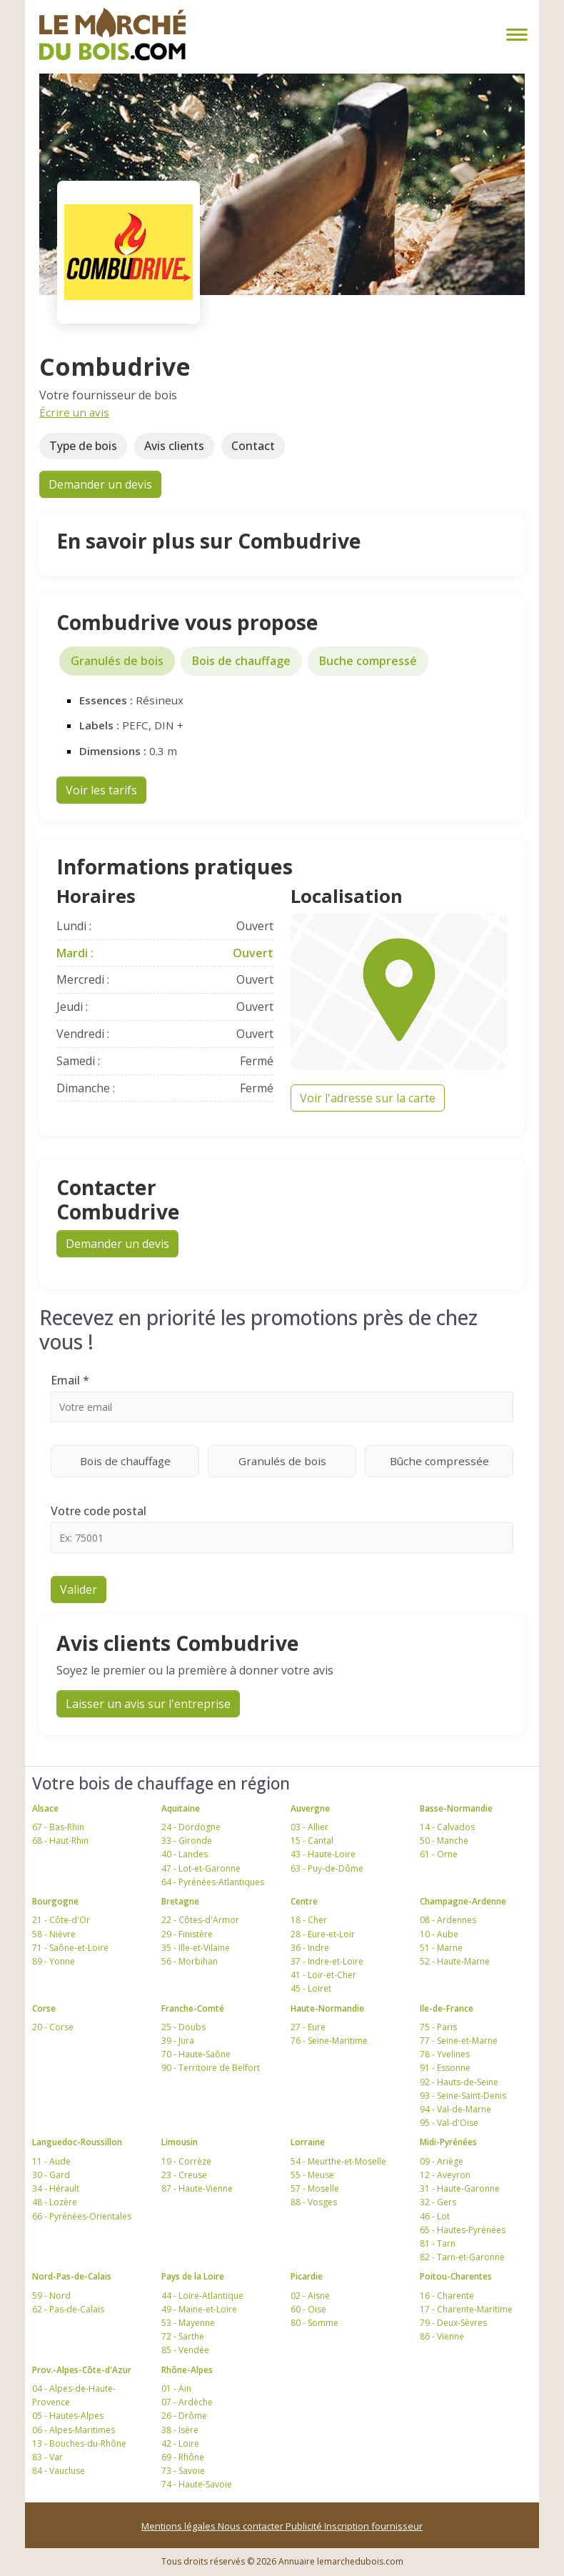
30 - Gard (51, 2175)
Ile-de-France (446, 2008)
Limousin (179, 2142)
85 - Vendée (185, 2350)
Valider (78, 1589)
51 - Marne (441, 1948)
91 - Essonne (445, 2068)
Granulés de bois (117, 661)
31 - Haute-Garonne (460, 2188)
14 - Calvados (447, 1827)
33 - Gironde (186, 1840)
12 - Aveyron (445, 2175)
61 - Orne (439, 1854)
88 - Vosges (314, 2202)
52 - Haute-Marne (455, 1961)
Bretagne (180, 1901)
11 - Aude (51, 2161)
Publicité (305, 2526)
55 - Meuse (312, 2175)
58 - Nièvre (54, 1934)
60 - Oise (308, 2309)
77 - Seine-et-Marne (459, 2041)
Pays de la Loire (192, 2276)
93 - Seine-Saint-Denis (463, 2096)
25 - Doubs (183, 2027)
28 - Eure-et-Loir (323, 1934)
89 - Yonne (53, 1961)
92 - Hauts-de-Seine (459, 2082)
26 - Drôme (184, 2416)
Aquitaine (180, 1808)
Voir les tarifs (101, 790)
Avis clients (174, 446)
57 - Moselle (315, 2188)
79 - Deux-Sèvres (453, 2323)
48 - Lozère (54, 2202)
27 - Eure (308, 2027)
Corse (44, 2008)
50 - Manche (444, 1840)
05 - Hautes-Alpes (68, 2416)
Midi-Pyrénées (448, 2142)
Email (70, 1380)
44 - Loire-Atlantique (202, 2296)
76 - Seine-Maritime (329, 2041)
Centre (304, 1901)
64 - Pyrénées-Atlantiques (212, 1882)
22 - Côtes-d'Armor (200, 1920)
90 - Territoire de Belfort (210, 2068)
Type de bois (83, 446)
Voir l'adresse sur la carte (367, 1098)
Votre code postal (98, 1511)
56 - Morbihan (189, 1961)
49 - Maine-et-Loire (199, 2309)
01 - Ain (176, 2388)
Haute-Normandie (327, 2008)
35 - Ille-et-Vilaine (195, 1948)
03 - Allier (309, 1827)
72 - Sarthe (182, 2336)
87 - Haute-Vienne (197, 2188)
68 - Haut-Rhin (60, 1840)
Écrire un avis (74, 412)
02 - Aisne (310, 2296)
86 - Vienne (442, 2336)
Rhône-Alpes (187, 2370)
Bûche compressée (452, 1460)
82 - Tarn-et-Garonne (462, 2257)
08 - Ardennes (448, 1920)
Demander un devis (100, 484)
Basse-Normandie (456, 1808)
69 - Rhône (182, 2457)
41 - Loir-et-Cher (323, 1975)
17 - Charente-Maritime (466, 2309)
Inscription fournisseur (373, 2526)
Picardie (307, 2276)
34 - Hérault (55, 2188)
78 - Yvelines (445, 2054)
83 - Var (47, 2457)
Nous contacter (252, 2526)
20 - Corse (53, 2027)
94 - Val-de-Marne (455, 2109)
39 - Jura (177, 2041)
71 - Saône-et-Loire (70, 1948)
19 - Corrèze (186, 2161)
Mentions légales (179, 2526)
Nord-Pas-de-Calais (71, 2276)
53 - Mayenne (188, 2323)
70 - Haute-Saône (196, 2054)
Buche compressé (368, 661)
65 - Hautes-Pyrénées (462, 2230)
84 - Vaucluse (58, 2471)
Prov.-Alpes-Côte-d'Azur (81, 2370)
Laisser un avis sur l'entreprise (148, 1704)
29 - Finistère (187, 1934)
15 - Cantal (312, 1840)
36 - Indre (310, 1948)
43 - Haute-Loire (323, 1854)
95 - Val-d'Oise (449, 2123)
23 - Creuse (184, 2175)
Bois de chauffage (241, 661)
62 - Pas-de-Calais (68, 2309)
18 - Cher (309, 1920)
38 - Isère (179, 2430)
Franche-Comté (192, 2008)
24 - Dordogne (191, 1827)
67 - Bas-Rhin (58, 1827)
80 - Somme (314, 2323)
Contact (253, 446)
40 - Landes (184, 1854)
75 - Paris (438, 2027)
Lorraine (308, 2142)
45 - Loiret (311, 1988)
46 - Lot (435, 2216)
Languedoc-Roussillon (77, 2142)
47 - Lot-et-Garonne (201, 1868)
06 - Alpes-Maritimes (73, 2430)
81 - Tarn (437, 2243)
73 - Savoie (183, 2471)
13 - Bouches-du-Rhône (79, 2443)
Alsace (45, 1808)
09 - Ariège (441, 2161)
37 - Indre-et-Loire (327, 1961)
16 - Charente (447, 2296)
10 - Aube (439, 1934)
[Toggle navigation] (514, 35)
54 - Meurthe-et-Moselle (338, 2161)
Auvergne (310, 1808)
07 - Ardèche (187, 2402)
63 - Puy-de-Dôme (327, 1868)
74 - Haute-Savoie (196, 2484)
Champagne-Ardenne (463, 1901)
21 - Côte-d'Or (61, 1920)
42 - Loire (180, 2443)
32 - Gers (438, 2202)
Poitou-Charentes (456, 2276)
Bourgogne (55, 1901)
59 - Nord (51, 2296)
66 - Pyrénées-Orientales (81, 2216)
